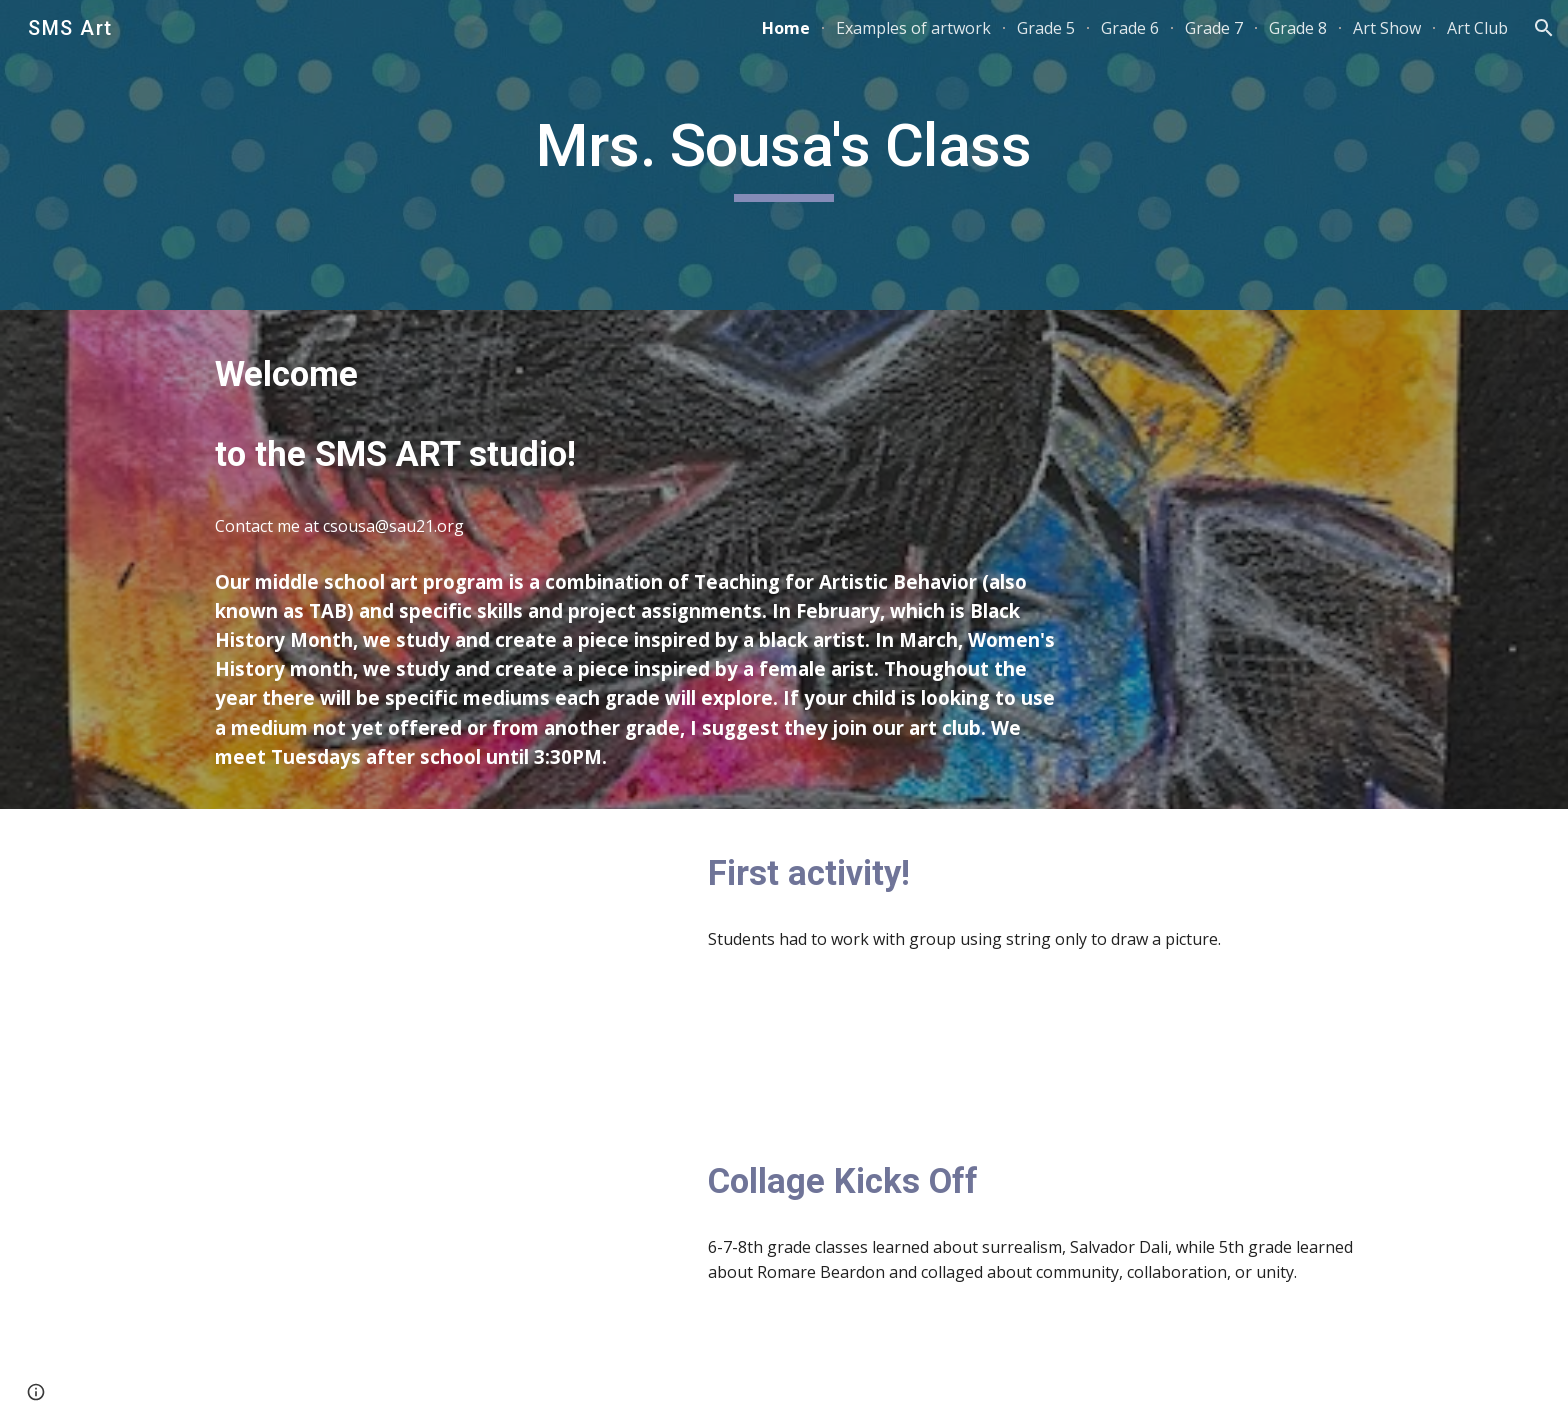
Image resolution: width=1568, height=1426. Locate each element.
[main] (784, 155)
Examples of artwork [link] (913, 28)
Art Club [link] (1477, 28)
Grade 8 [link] (1298, 28)
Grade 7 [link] (1214, 28)
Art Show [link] (1387, 28)
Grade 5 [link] (1046, 28)
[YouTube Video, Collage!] (439, 1271)
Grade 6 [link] (1130, 28)
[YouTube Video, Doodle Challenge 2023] (439, 963)
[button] (1544, 28)
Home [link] (786, 28)
